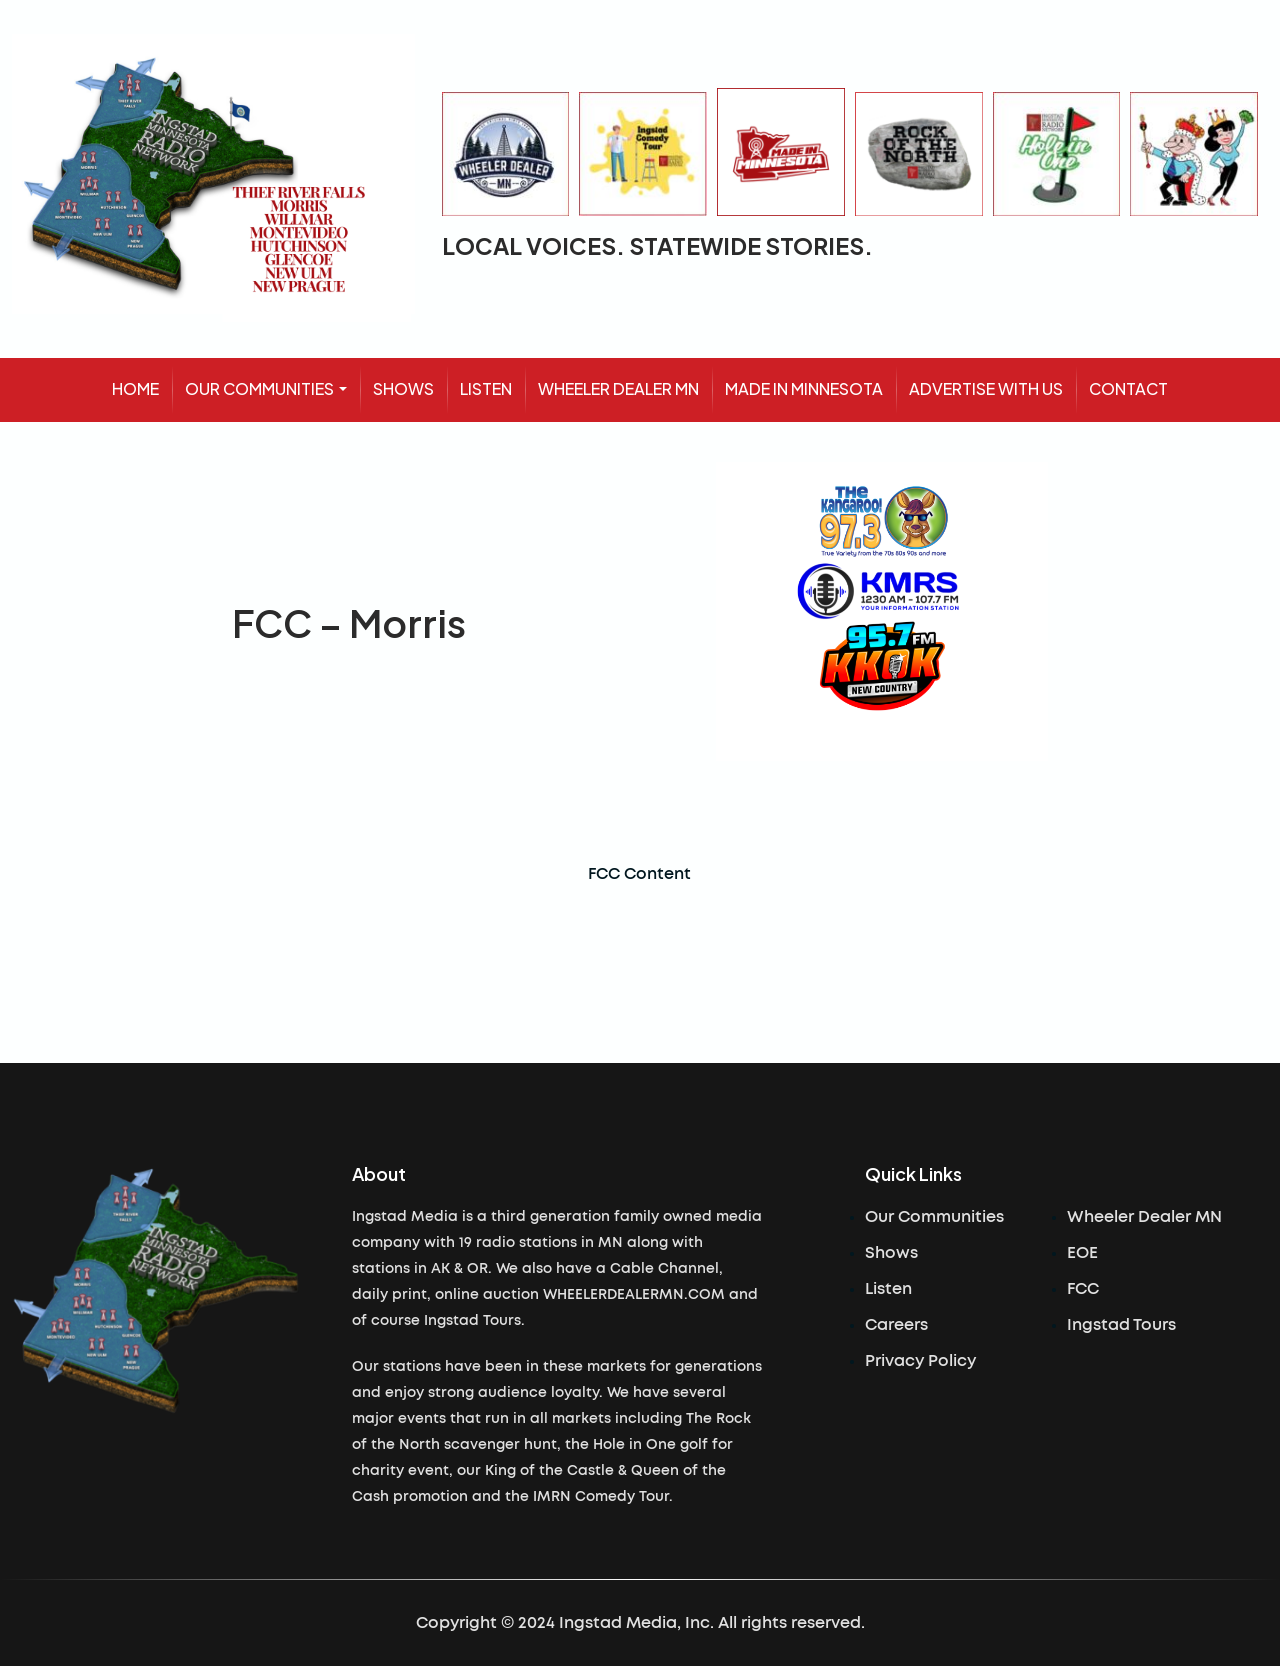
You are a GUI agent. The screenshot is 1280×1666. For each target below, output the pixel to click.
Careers (896, 1325)
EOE (1082, 1253)
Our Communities (934, 1217)
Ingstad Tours (1121, 1325)
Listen (888, 1289)
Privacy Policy (920, 1361)
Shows (891, 1253)
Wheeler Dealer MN (1144, 1217)
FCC (1083, 1289)
